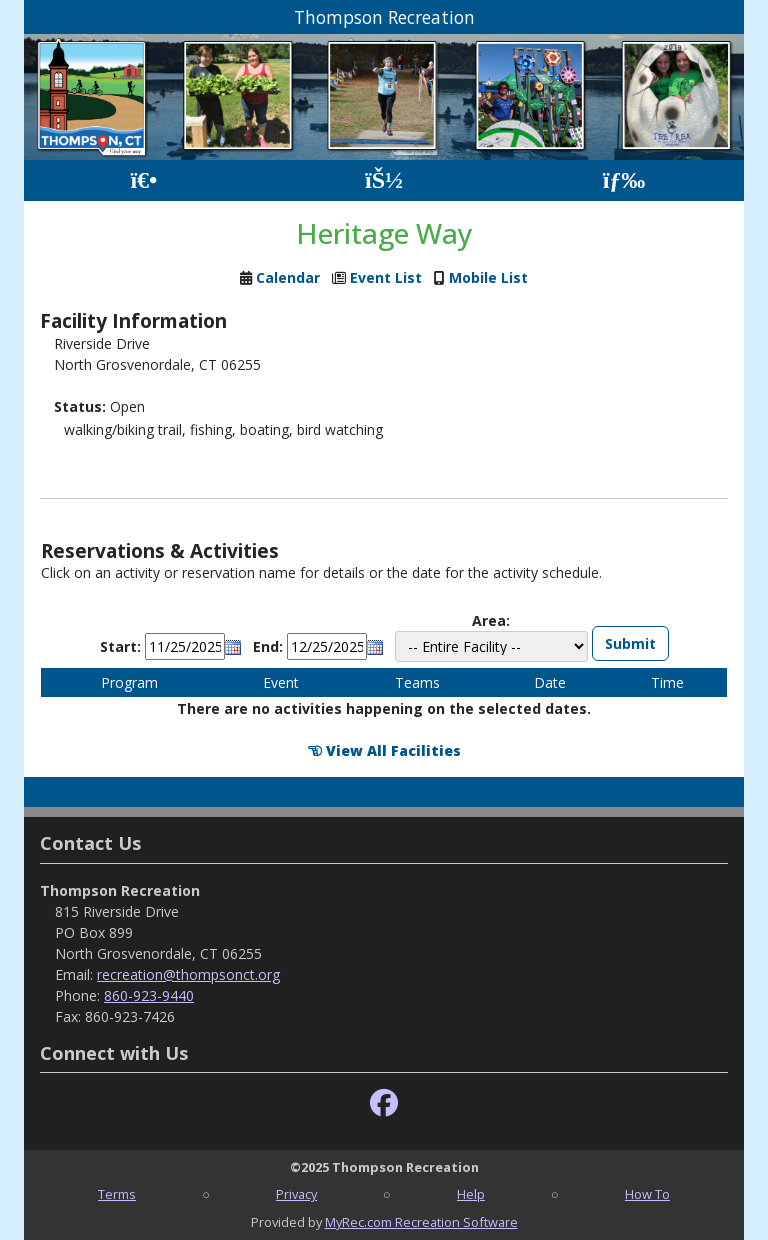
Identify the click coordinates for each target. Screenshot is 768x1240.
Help (471, 1194)
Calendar (288, 277)
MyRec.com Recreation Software (421, 1222)
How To (647, 1194)
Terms (117, 1194)
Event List (386, 277)
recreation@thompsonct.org (188, 974)
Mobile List (488, 277)
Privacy (296, 1194)
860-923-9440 (149, 995)
